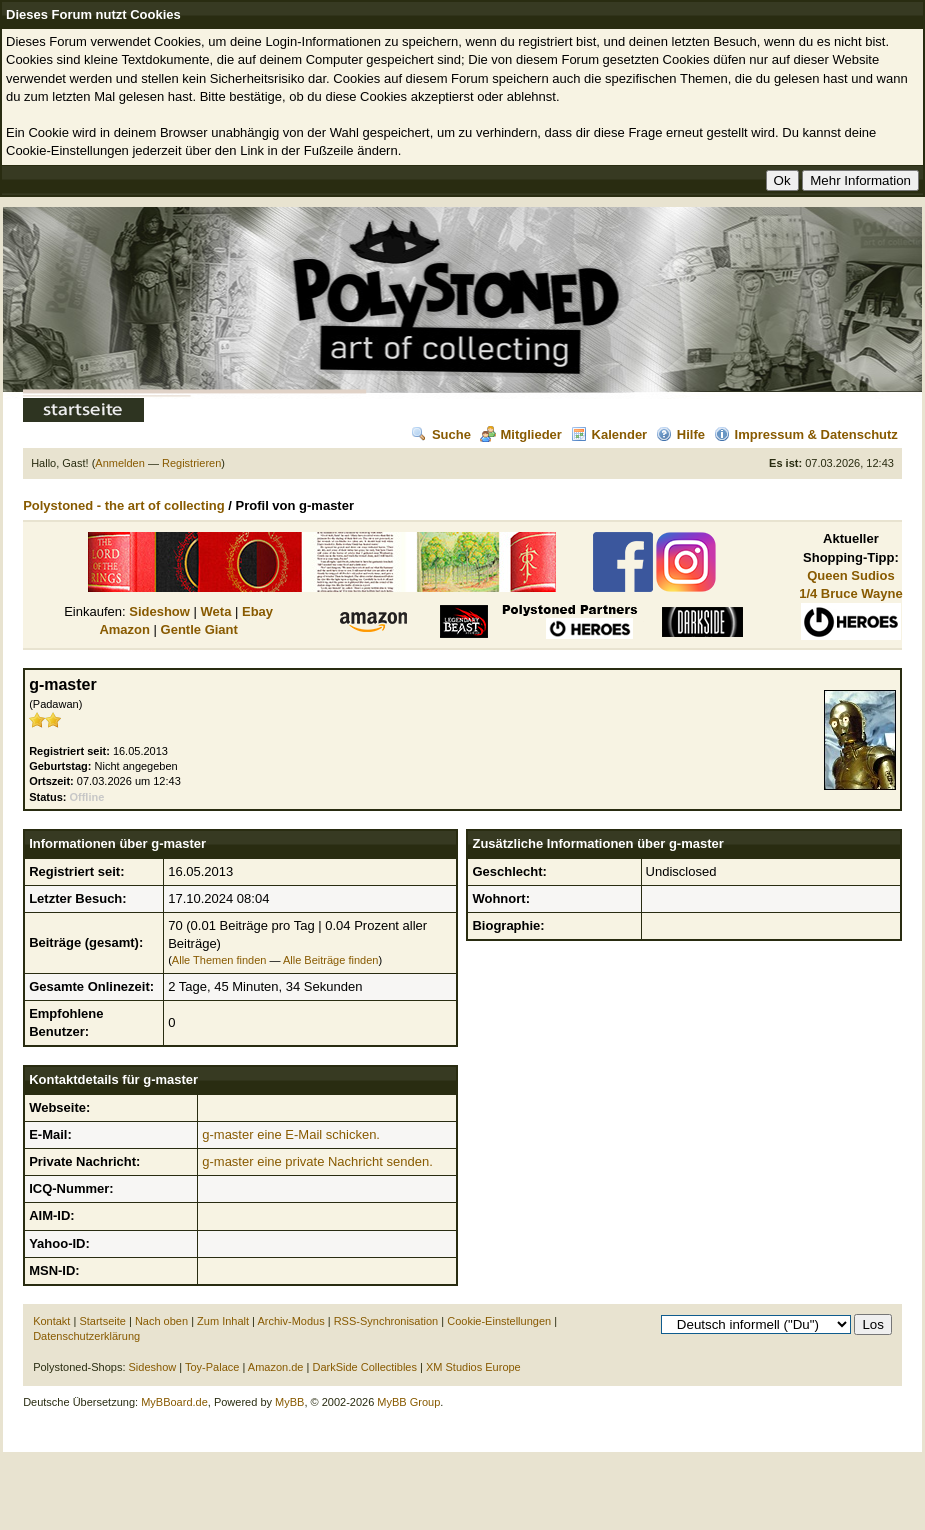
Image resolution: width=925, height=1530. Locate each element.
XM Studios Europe (473, 1367)
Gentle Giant (199, 629)
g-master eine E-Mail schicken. (291, 1134)
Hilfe (680, 434)
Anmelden (120, 463)
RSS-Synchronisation (386, 1321)
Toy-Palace (212, 1367)
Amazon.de (276, 1367)
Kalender (609, 434)
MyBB (289, 1402)
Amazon (124, 629)
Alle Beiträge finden (330, 960)
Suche (441, 434)
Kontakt (51, 1321)
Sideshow (159, 611)
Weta (216, 611)
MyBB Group (408, 1402)
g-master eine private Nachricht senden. (317, 1161)
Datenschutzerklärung (86, 1336)
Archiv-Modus (290, 1321)
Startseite (102, 1321)
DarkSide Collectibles (364, 1367)
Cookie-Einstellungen (499, 1321)
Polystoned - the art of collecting (124, 505)
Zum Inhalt (223, 1321)
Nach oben (161, 1321)
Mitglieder (521, 434)
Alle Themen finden (219, 960)
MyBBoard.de (174, 1402)
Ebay (257, 611)
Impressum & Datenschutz (806, 434)
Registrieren (191, 463)
